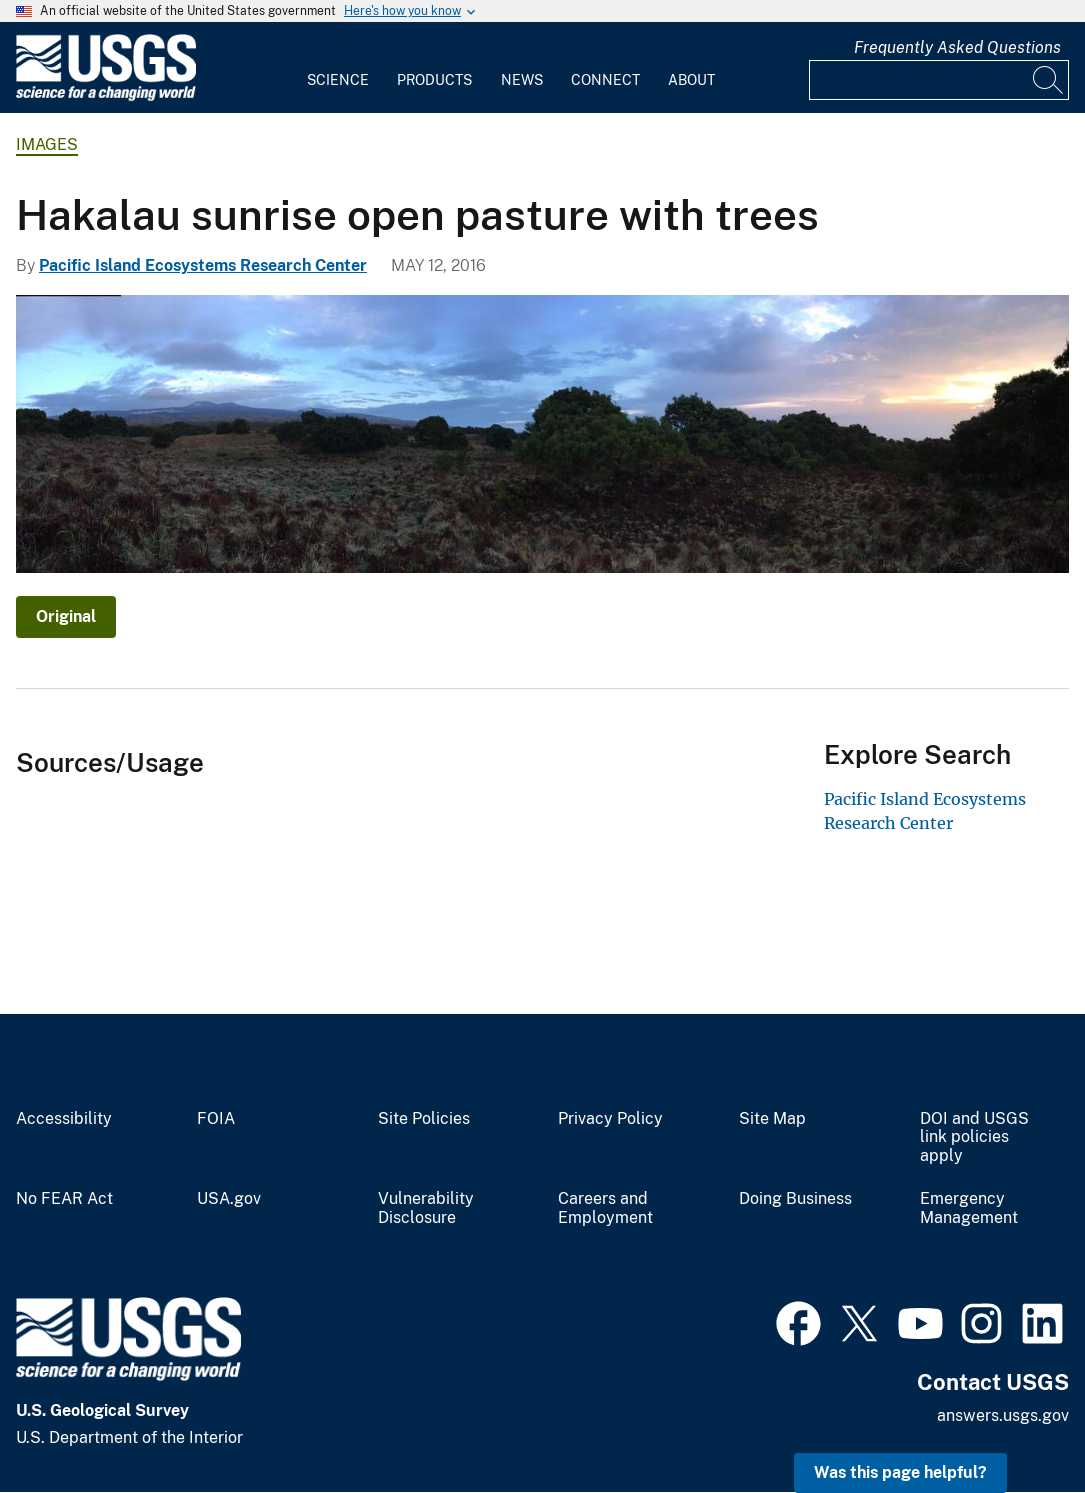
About (691, 80)
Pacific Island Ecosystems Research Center (203, 265)
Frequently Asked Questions (957, 47)
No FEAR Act (64, 1199)
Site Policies (424, 1119)
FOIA (216, 1119)
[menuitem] (338, 68)
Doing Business (795, 1199)
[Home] (106, 96)
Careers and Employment (605, 1208)
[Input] (939, 80)
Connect (605, 80)
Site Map (772, 1119)
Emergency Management (969, 1208)
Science (338, 80)
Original (66, 616)
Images (47, 144)
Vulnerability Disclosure (426, 1208)
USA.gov (229, 1199)
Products (434, 80)
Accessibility (64, 1119)
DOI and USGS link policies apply (974, 1138)
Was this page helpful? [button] (900, 1472)
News (522, 80)
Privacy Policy (610, 1119)
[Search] (1049, 80)
